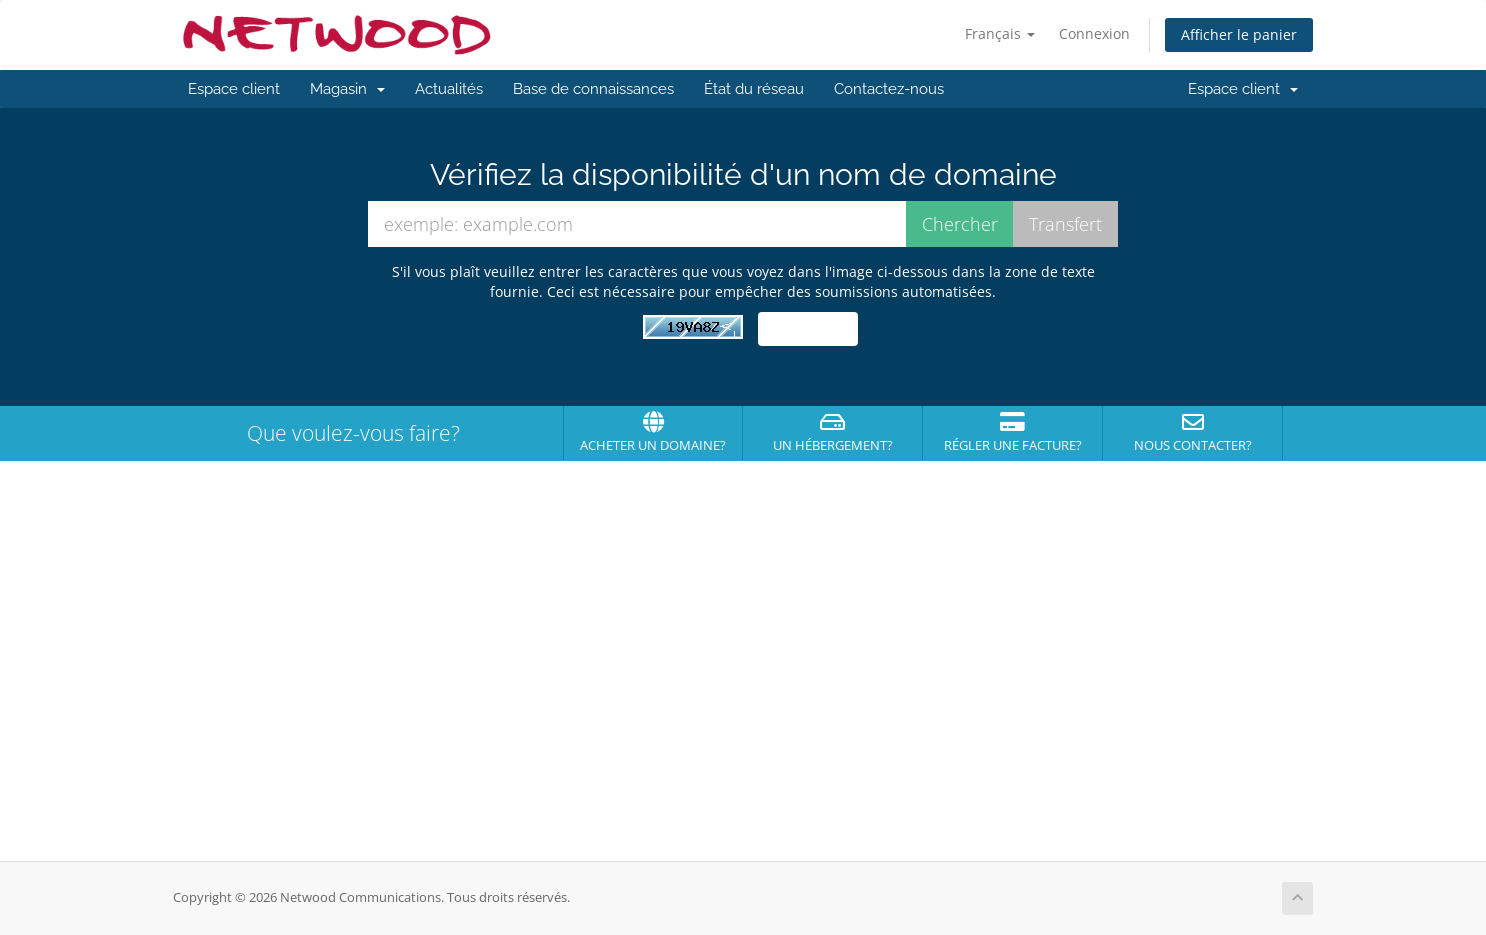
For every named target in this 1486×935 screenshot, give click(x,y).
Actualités (449, 89)
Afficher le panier (1239, 34)
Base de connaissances (593, 89)
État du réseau (754, 89)
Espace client (234, 89)
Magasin (347, 89)
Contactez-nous (889, 89)
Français (1000, 33)
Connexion (1094, 33)
